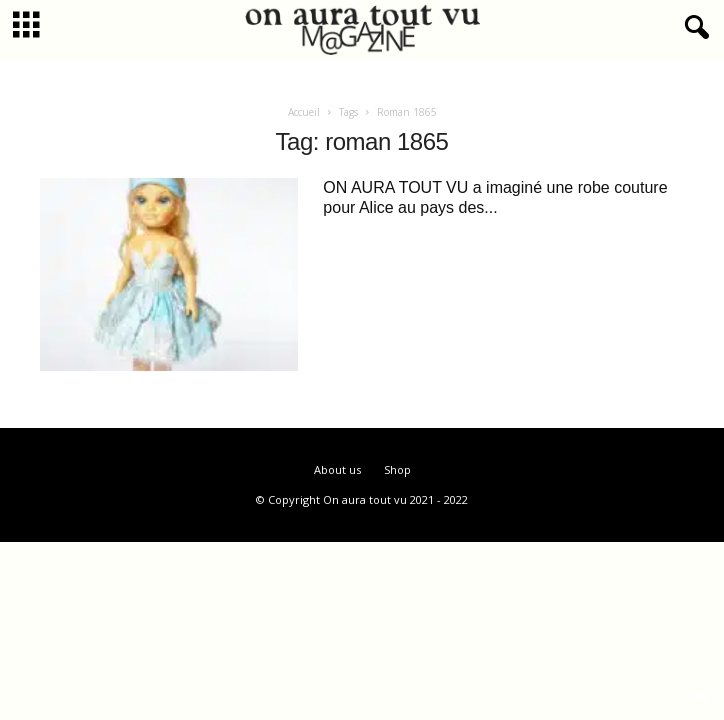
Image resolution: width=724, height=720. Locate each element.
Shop (397, 469)
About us (337, 469)
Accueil (304, 112)
